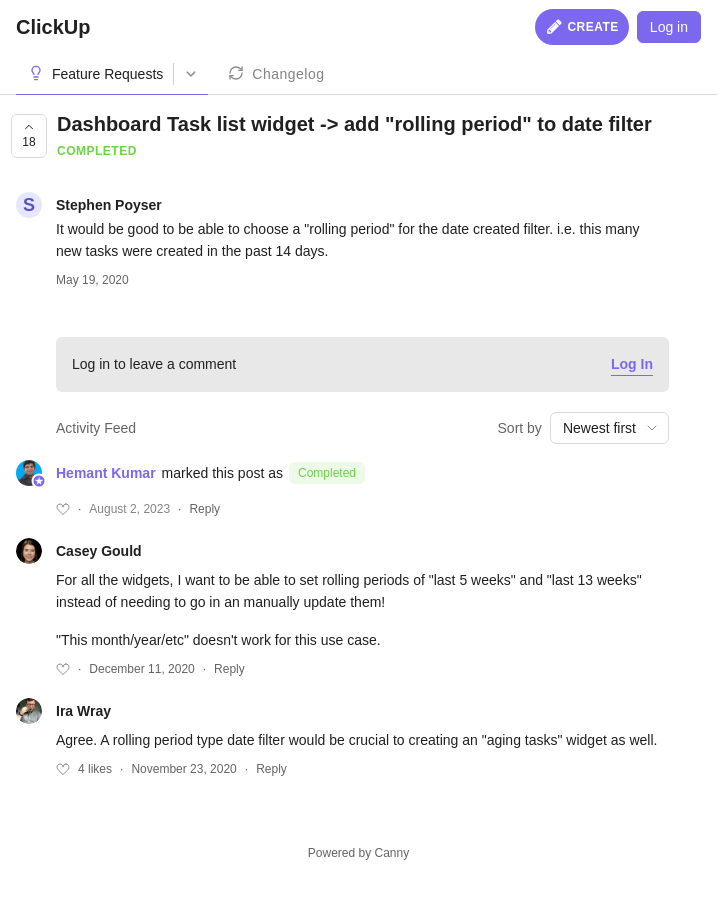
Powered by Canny (358, 853)
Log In (632, 364)
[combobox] (609, 428)
